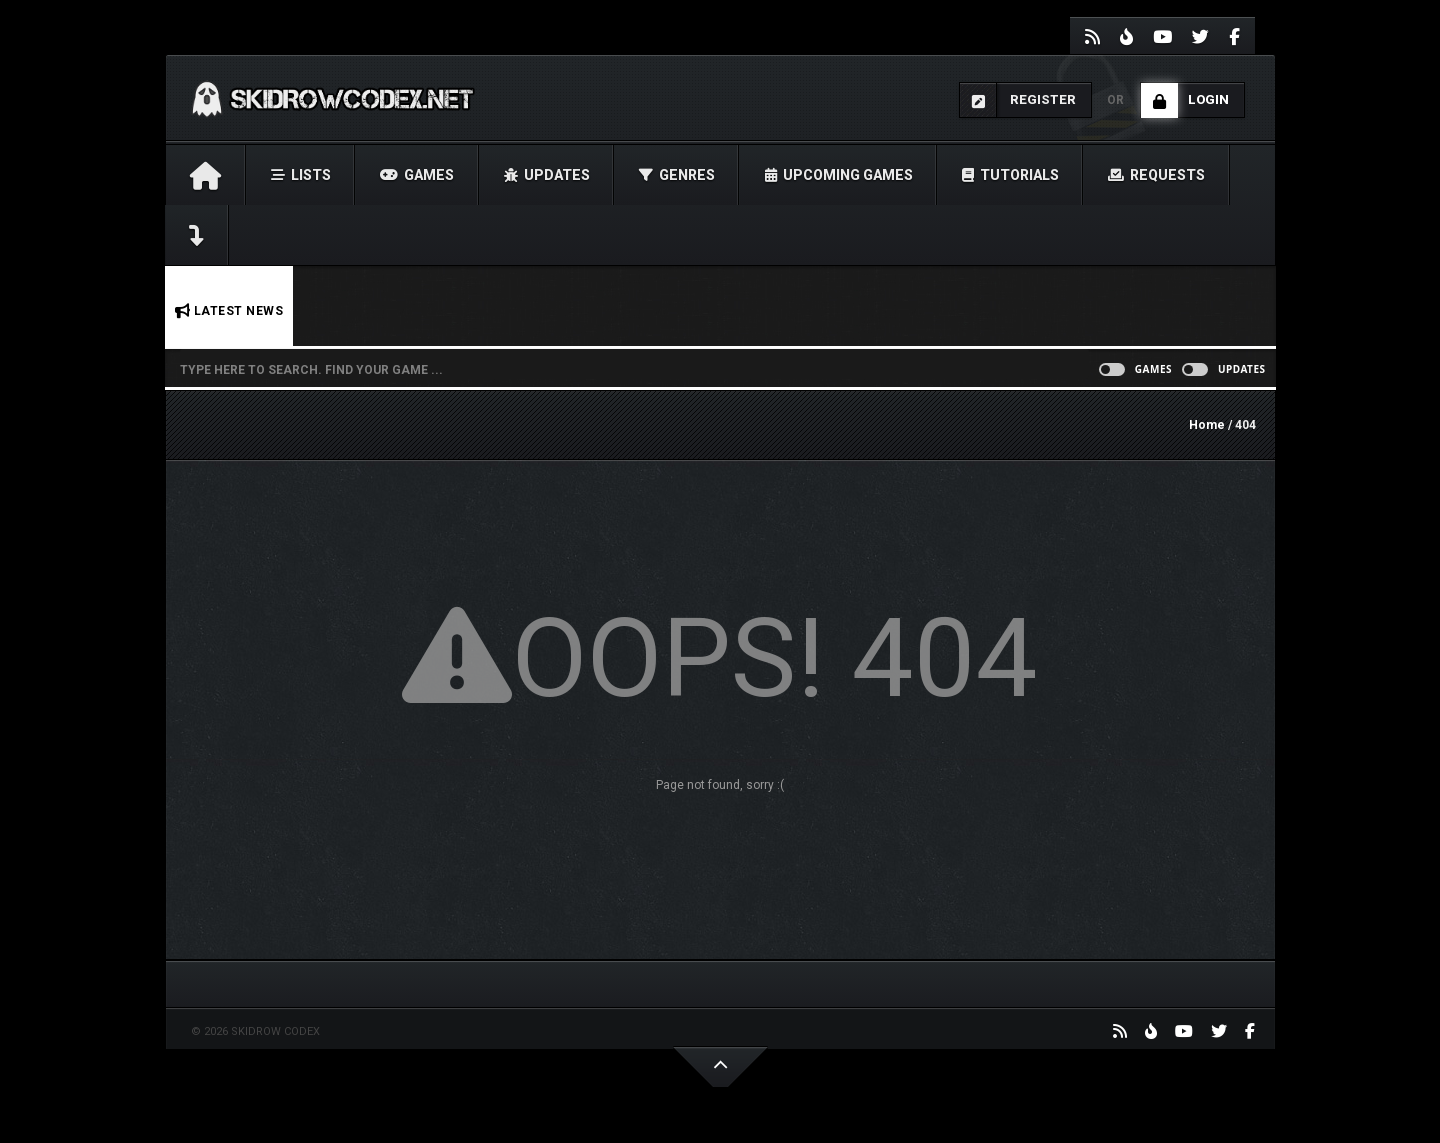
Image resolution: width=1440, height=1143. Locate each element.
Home (1207, 425)
